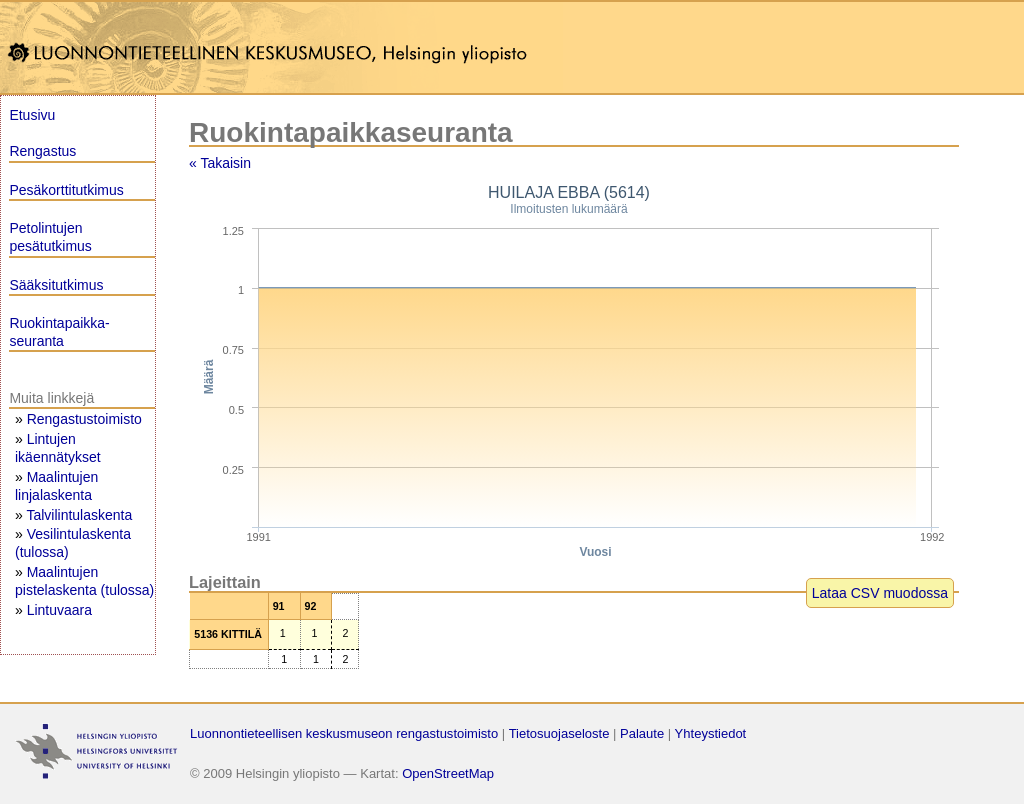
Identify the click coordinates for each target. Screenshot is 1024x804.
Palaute (642, 733)
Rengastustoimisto (84, 419)
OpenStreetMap (448, 773)
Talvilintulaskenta (79, 515)
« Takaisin (220, 163)
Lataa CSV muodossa (880, 593)
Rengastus (42, 151)
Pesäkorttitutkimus (66, 190)
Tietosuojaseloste (559, 733)
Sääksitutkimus (56, 285)
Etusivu (32, 115)
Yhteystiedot (711, 733)
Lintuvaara (59, 610)
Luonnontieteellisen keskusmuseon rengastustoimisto (344, 733)
